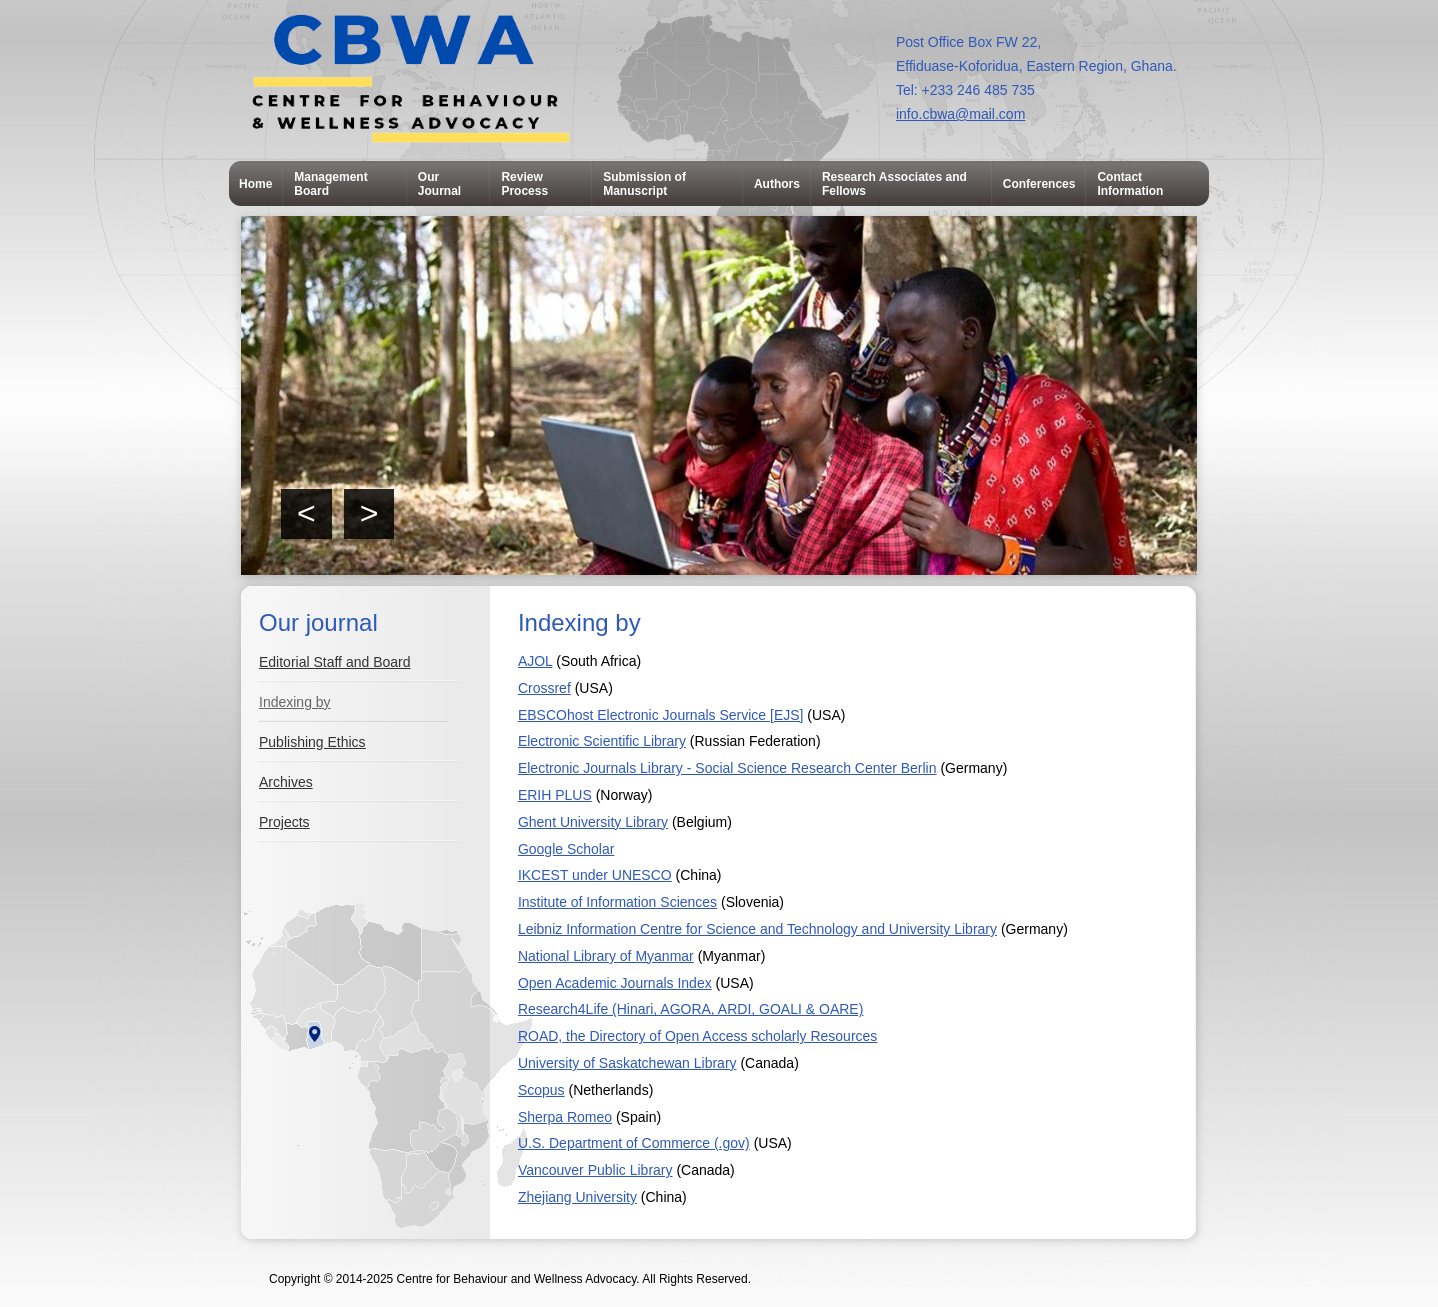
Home (255, 184)
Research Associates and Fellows (894, 184)
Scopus (541, 1090)
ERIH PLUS (555, 795)
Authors (777, 184)
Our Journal (439, 184)
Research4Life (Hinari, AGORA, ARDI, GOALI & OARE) (690, 1009)
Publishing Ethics (312, 742)
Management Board (330, 184)
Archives (286, 782)
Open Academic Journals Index (615, 983)
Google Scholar (566, 849)
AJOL (535, 661)
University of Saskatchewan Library (627, 1063)
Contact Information (1130, 184)
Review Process (524, 184)
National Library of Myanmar (606, 956)
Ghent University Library (593, 822)
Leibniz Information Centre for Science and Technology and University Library (757, 929)
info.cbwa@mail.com (960, 114)
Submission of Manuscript (644, 184)
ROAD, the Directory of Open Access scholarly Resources (697, 1036)
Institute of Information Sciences (617, 902)
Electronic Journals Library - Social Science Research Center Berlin (727, 768)
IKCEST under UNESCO (595, 875)
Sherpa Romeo (565, 1117)
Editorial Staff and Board (335, 662)
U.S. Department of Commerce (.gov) (634, 1143)
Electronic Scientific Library (602, 741)
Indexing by (295, 702)
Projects (284, 822)
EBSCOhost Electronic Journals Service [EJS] (661, 715)
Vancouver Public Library (595, 1170)
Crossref (544, 688)
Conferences (1039, 184)
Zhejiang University (577, 1197)
